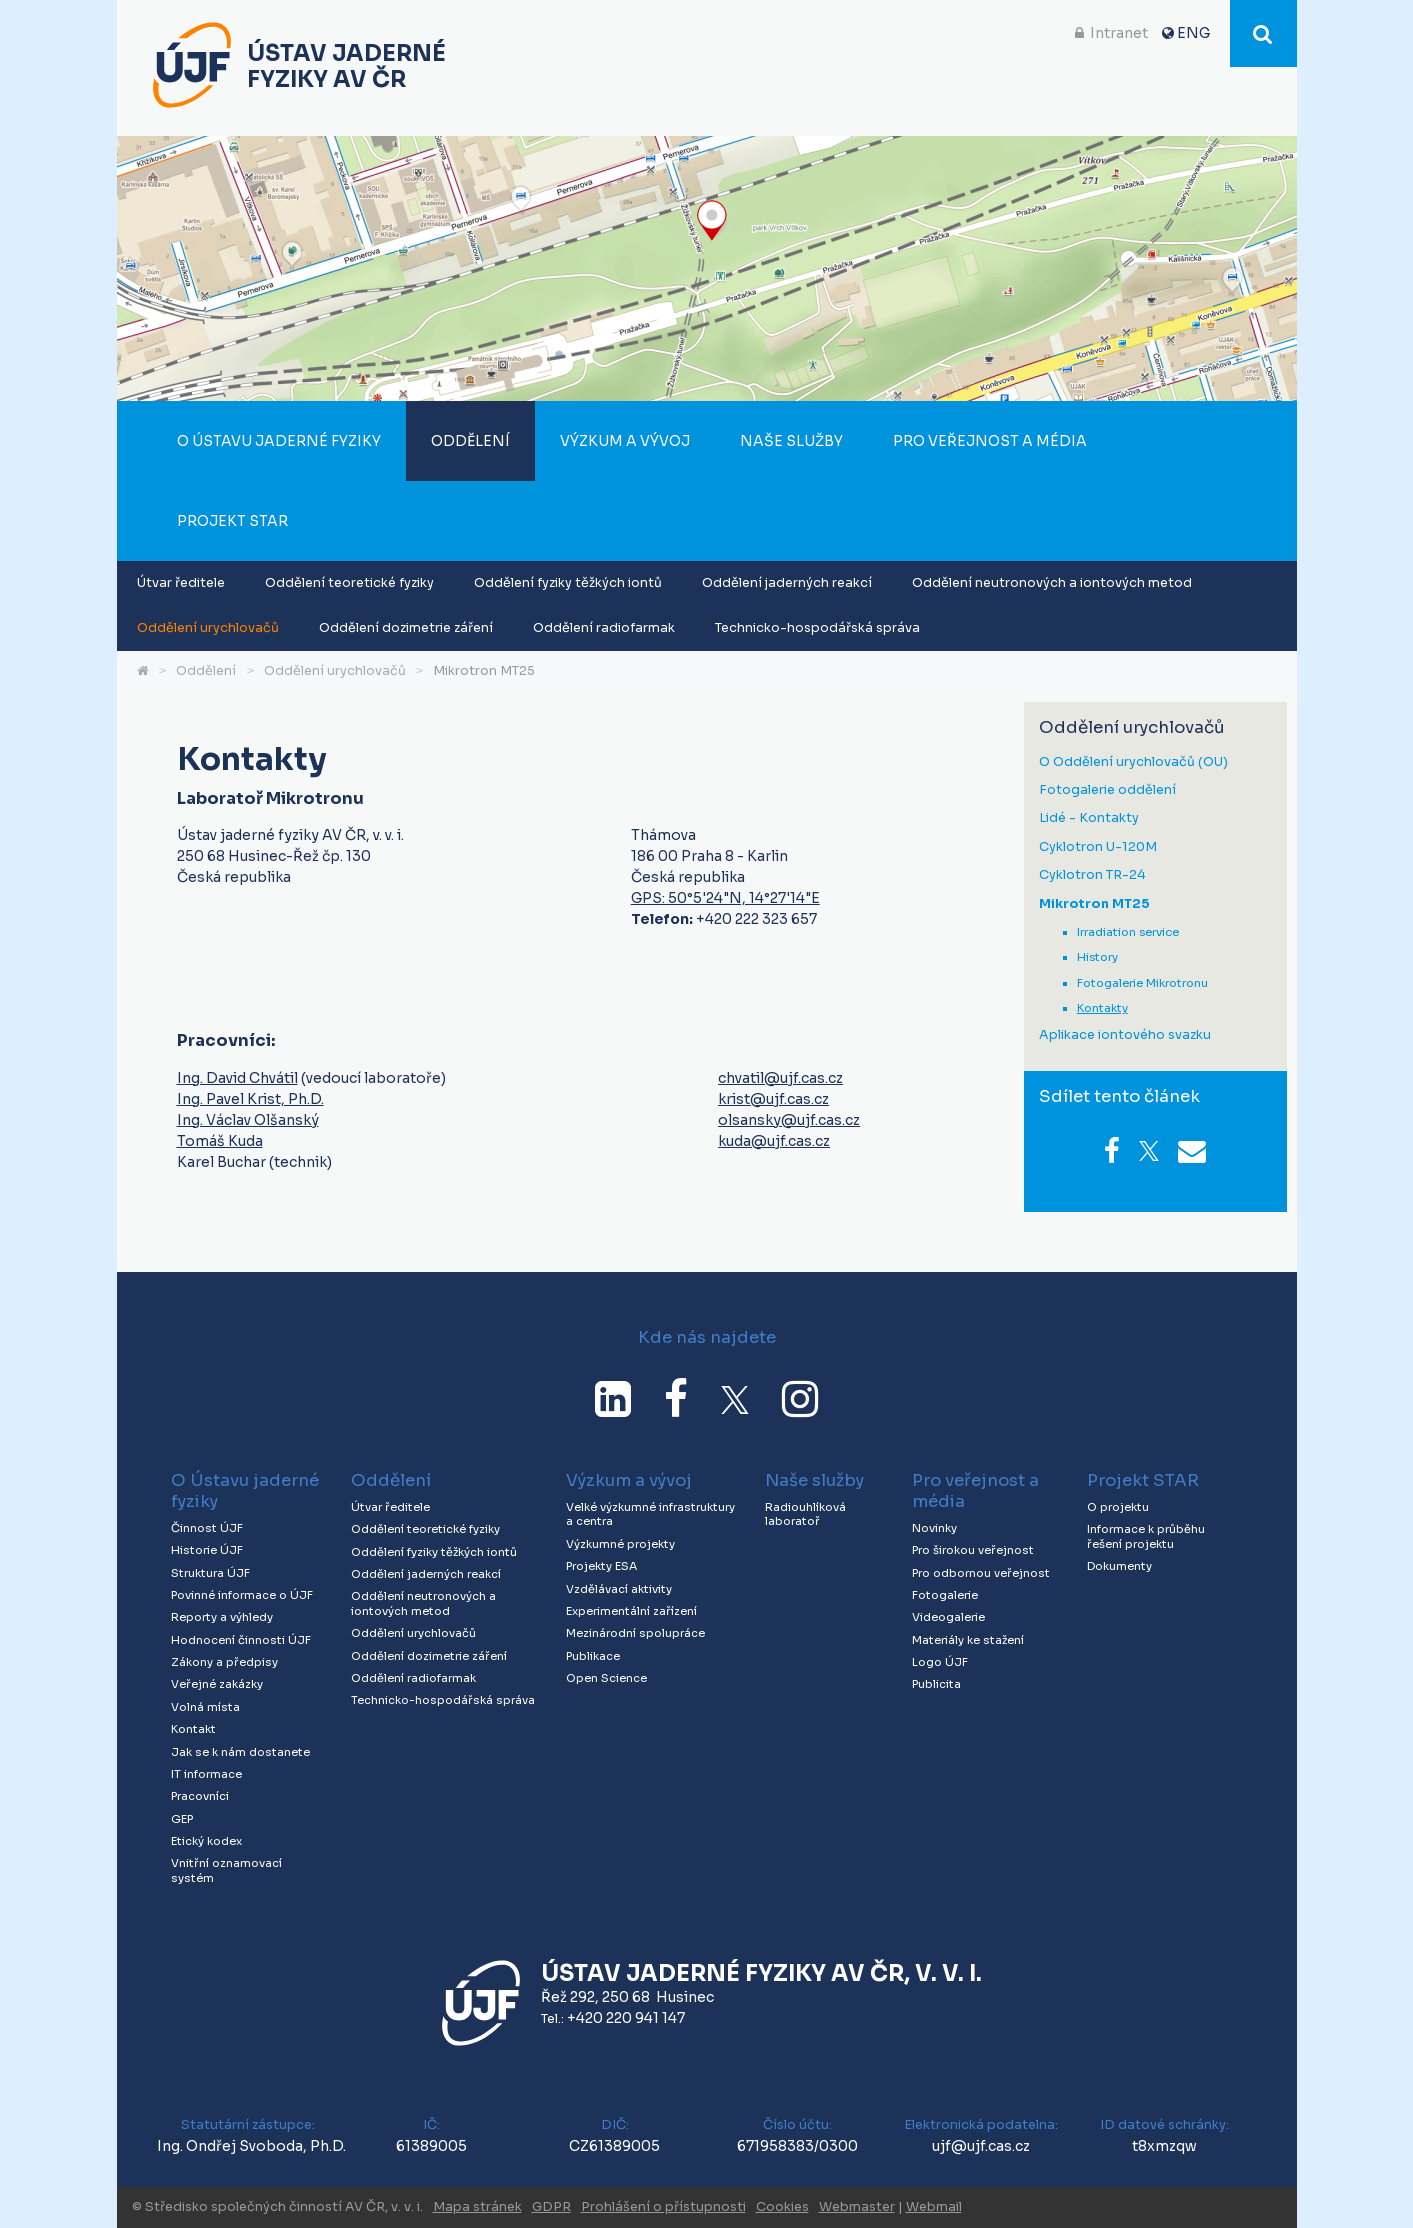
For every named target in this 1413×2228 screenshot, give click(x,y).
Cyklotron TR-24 (1092, 875)
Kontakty (1102, 1008)
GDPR (551, 2207)
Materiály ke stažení (968, 1640)
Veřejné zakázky (217, 1684)
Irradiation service (1128, 932)
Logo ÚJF (940, 1662)
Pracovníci (200, 1796)
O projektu (1118, 1507)
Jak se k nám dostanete (240, 1752)
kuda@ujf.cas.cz (774, 1141)
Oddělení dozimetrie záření (406, 628)
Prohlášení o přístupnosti (663, 2207)
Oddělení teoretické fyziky (349, 583)
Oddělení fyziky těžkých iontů (568, 583)
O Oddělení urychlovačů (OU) (1133, 762)
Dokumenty (1119, 1566)
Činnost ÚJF (207, 1528)
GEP (182, 1819)
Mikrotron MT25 (484, 671)
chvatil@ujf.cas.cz (780, 1078)
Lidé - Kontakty (1089, 818)
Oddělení (470, 441)
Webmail (934, 2207)
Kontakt (193, 1729)
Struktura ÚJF (210, 1573)
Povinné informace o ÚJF (242, 1595)
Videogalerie (948, 1617)
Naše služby (791, 441)
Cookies (782, 2207)
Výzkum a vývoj (625, 441)
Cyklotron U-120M (1098, 847)
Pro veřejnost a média (990, 441)
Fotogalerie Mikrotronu (1142, 983)
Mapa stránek (477, 2207)
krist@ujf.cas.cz (773, 1099)
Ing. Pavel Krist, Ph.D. (250, 1099)
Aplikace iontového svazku (1125, 1035)
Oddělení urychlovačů (208, 628)
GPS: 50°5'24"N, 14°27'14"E (725, 898)
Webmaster (857, 2207)
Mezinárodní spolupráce (635, 1633)
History (1097, 957)
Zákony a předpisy (224, 1662)
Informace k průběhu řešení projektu (1146, 1536)
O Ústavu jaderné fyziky (279, 441)
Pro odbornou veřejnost (981, 1573)
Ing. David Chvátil (237, 1078)
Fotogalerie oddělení (1107, 790)
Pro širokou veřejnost (973, 1550)
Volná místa (205, 1707)
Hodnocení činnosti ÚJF (241, 1640)
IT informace (206, 1774)
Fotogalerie (945, 1595)
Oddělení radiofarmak (604, 628)
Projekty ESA (601, 1566)
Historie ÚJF (207, 1550)
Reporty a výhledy (222, 1617)
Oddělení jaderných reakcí (787, 583)
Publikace (593, 1656)
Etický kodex (206, 1841)
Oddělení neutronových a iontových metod (1052, 583)
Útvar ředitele (181, 583)
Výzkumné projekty (620, 1544)
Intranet (1119, 33)
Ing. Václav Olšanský (248, 1120)
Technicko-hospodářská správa (817, 628)
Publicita (936, 1684)
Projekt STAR (232, 521)
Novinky (934, 1528)
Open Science (606, 1678)
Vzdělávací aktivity (619, 1589)
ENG (1193, 33)
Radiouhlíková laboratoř (805, 1514)
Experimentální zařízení (631, 1611)
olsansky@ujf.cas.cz (789, 1120)
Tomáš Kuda (220, 1141)
